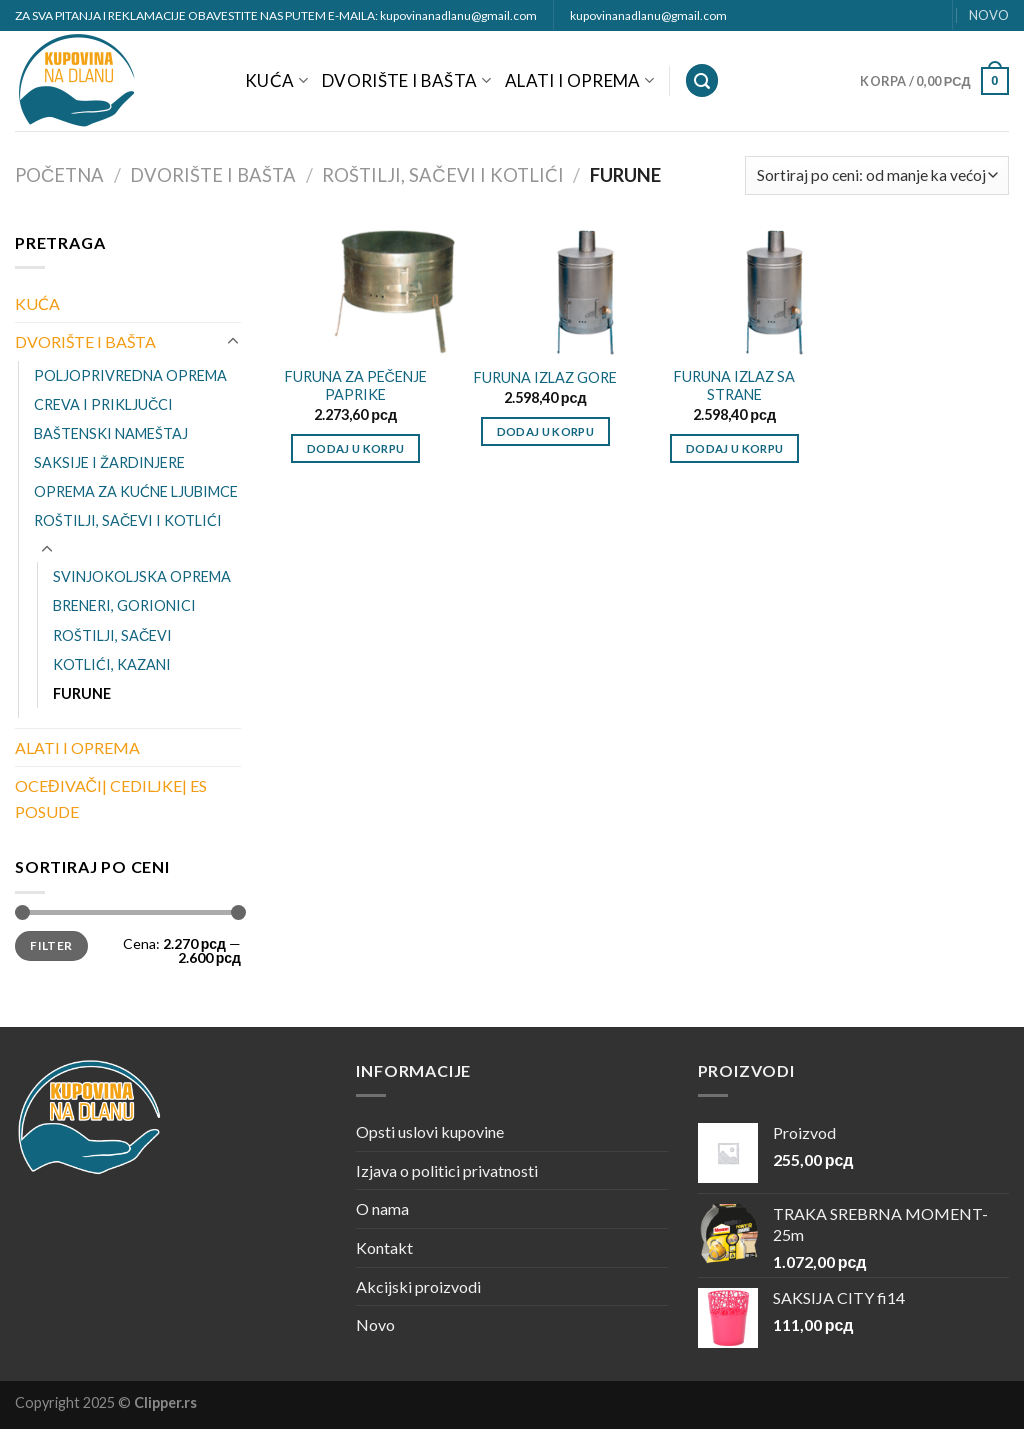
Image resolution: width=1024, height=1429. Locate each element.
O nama (382, 1208)
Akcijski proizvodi (418, 1286)
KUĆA (276, 80)
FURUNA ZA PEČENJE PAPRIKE (356, 386)
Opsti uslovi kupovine (430, 1131)
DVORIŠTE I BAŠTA (406, 80)
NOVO (989, 15)
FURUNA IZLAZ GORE (545, 377)
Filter (51, 945)
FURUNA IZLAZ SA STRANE (734, 386)
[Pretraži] (702, 80)
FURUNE (82, 693)
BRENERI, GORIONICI (124, 605)
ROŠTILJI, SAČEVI (112, 635)
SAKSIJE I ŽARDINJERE (109, 462)
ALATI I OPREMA (579, 80)
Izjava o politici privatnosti (447, 1170)
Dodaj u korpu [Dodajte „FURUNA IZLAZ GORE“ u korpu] (546, 431)
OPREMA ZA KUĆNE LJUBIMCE (136, 491)
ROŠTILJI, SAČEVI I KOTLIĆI (442, 175)
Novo (375, 1324)
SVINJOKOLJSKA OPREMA (142, 576)
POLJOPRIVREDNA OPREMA (130, 375)
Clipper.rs (165, 1402)
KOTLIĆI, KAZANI (112, 664)
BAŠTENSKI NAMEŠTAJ (111, 433)
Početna (59, 175)
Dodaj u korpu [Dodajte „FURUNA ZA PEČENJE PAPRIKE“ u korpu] (356, 448)
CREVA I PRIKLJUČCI (103, 404)
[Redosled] (877, 175)
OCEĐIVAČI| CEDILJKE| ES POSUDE (111, 798)
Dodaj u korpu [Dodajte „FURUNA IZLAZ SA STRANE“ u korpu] (735, 448)
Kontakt (384, 1247)
